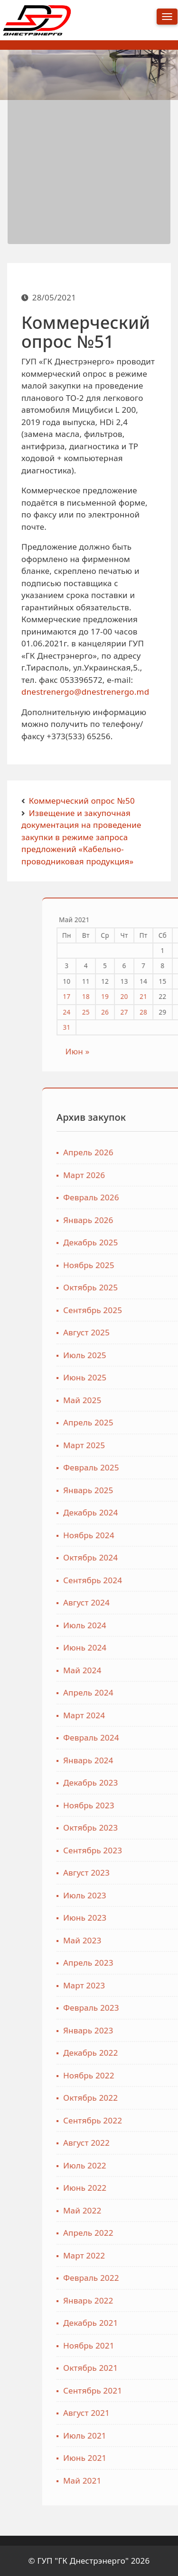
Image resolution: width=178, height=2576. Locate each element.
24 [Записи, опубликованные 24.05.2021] (146, 1011)
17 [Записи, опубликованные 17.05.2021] (146, 996)
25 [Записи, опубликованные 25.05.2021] (166, 1011)
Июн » (158, 1051)
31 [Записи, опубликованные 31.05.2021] (146, 1027)
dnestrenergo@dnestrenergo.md (85, 700)
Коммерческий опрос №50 (82, 800)
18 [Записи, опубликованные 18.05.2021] (166, 996)
